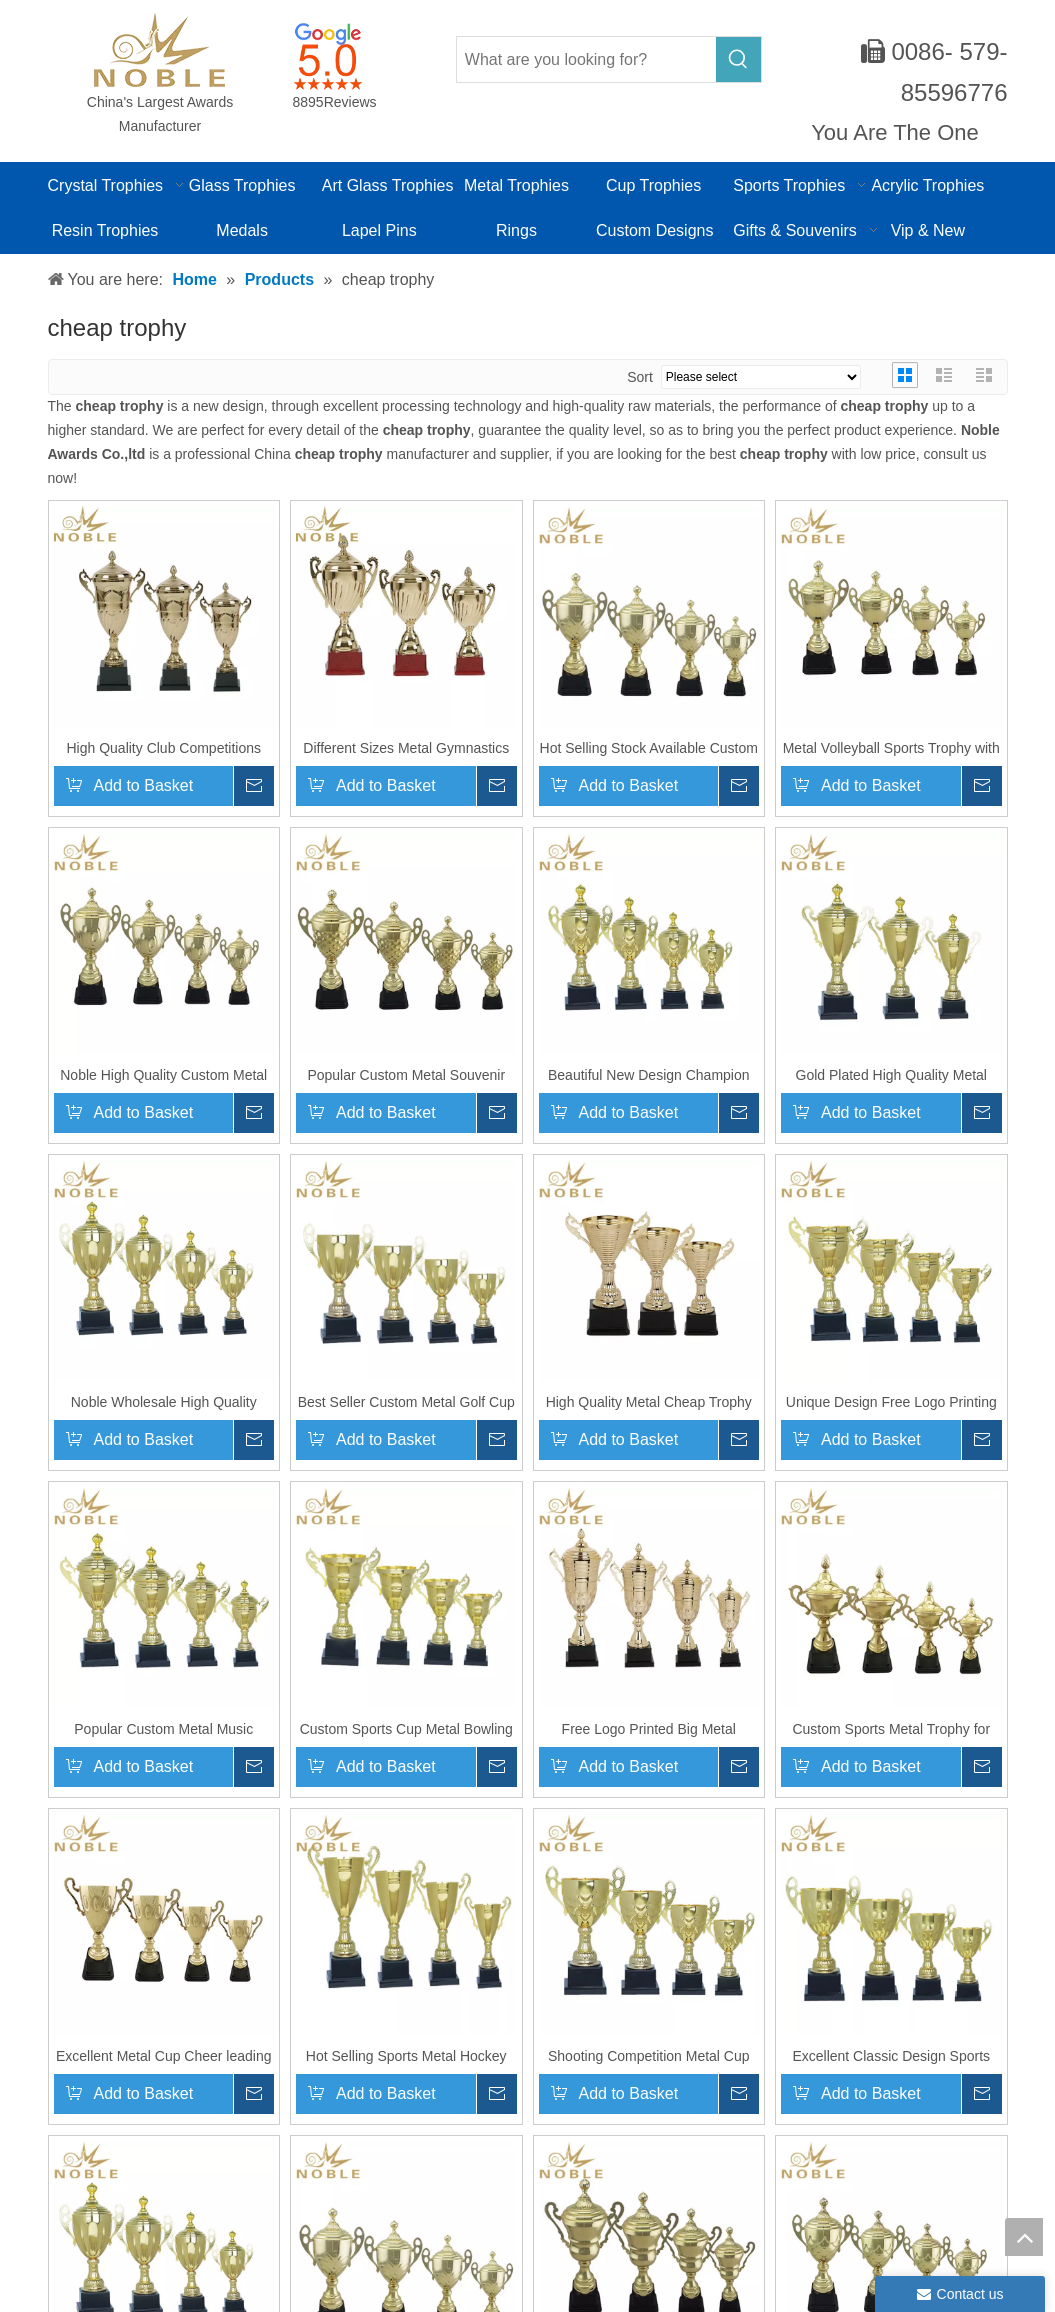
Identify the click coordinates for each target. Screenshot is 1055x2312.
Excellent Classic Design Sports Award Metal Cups (891, 2056)
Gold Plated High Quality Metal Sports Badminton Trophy (891, 1075)
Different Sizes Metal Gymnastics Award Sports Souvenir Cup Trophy (406, 748)
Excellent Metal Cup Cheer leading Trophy (164, 2056)
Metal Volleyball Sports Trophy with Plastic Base (891, 748)
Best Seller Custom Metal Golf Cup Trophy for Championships (406, 1402)
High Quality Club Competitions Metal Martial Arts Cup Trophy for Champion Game (163, 748)
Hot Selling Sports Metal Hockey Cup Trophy (406, 2056)
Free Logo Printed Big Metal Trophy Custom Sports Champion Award (648, 1729)
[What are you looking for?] (587, 59)
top (1024, 2237)
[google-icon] (328, 56)
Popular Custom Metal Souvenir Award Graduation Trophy (406, 1075)
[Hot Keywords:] (738, 59)
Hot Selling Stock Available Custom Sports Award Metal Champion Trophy (649, 748)
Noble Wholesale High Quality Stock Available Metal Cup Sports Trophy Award (163, 1402)
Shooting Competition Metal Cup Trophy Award (649, 2056)
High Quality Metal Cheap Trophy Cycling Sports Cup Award (649, 1402)
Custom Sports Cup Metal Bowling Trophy (406, 1729)
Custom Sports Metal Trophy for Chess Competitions (891, 1729)
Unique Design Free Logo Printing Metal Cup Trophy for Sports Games (891, 1402)
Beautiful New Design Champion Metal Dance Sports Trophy (649, 1075)
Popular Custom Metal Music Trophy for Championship (163, 1729)
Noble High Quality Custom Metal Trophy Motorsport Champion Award (163, 1075)
